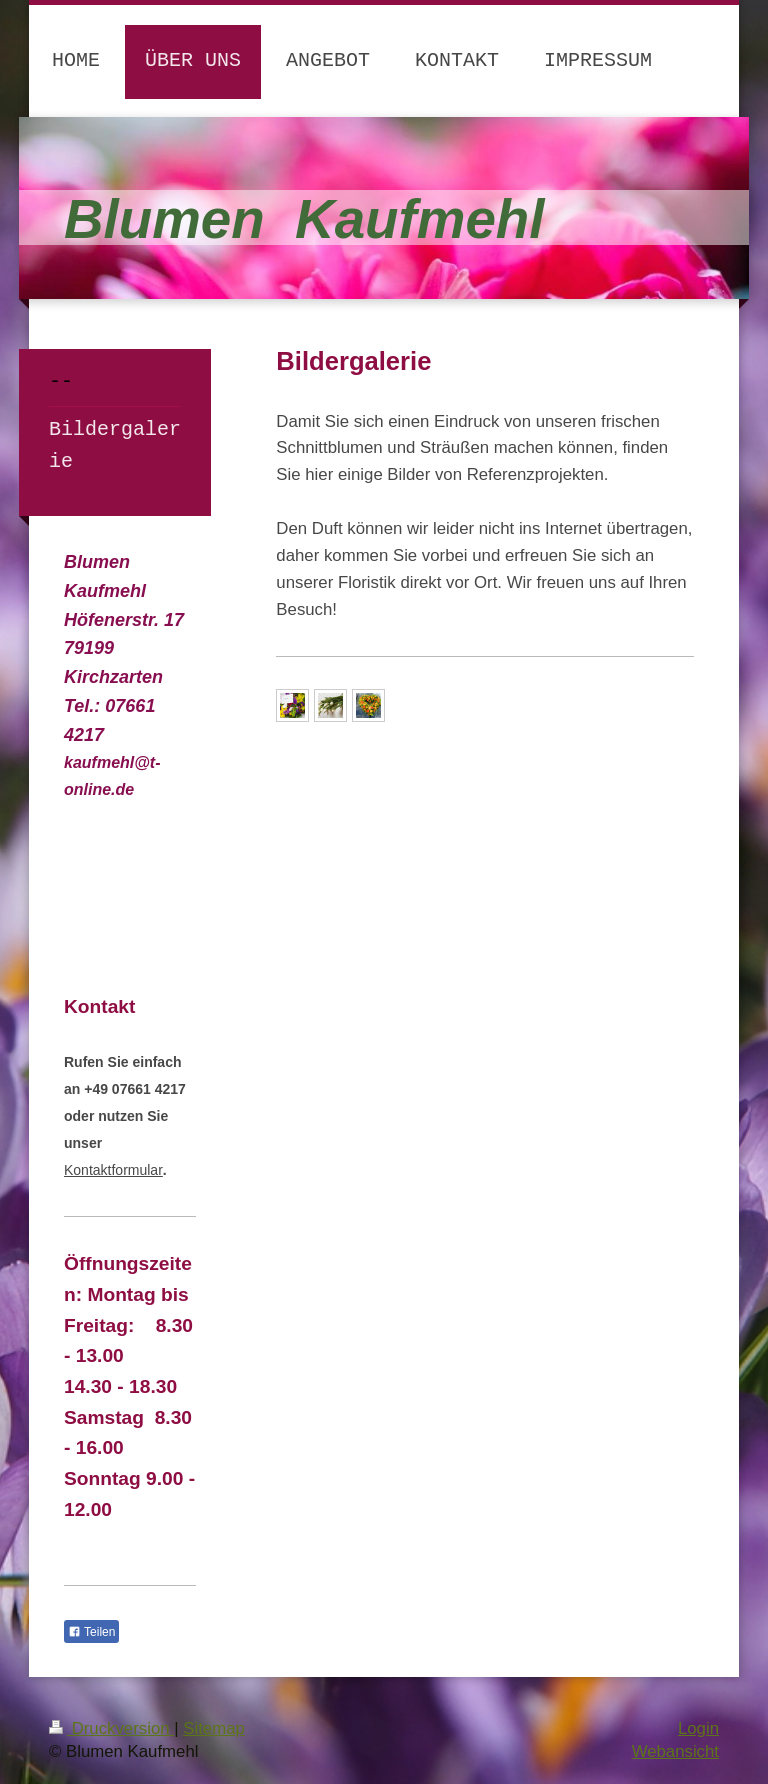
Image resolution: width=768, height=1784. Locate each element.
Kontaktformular (113, 1170)
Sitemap (214, 1728)
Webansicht (675, 1751)
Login (698, 1728)
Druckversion (111, 1728)
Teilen (91, 1632)
